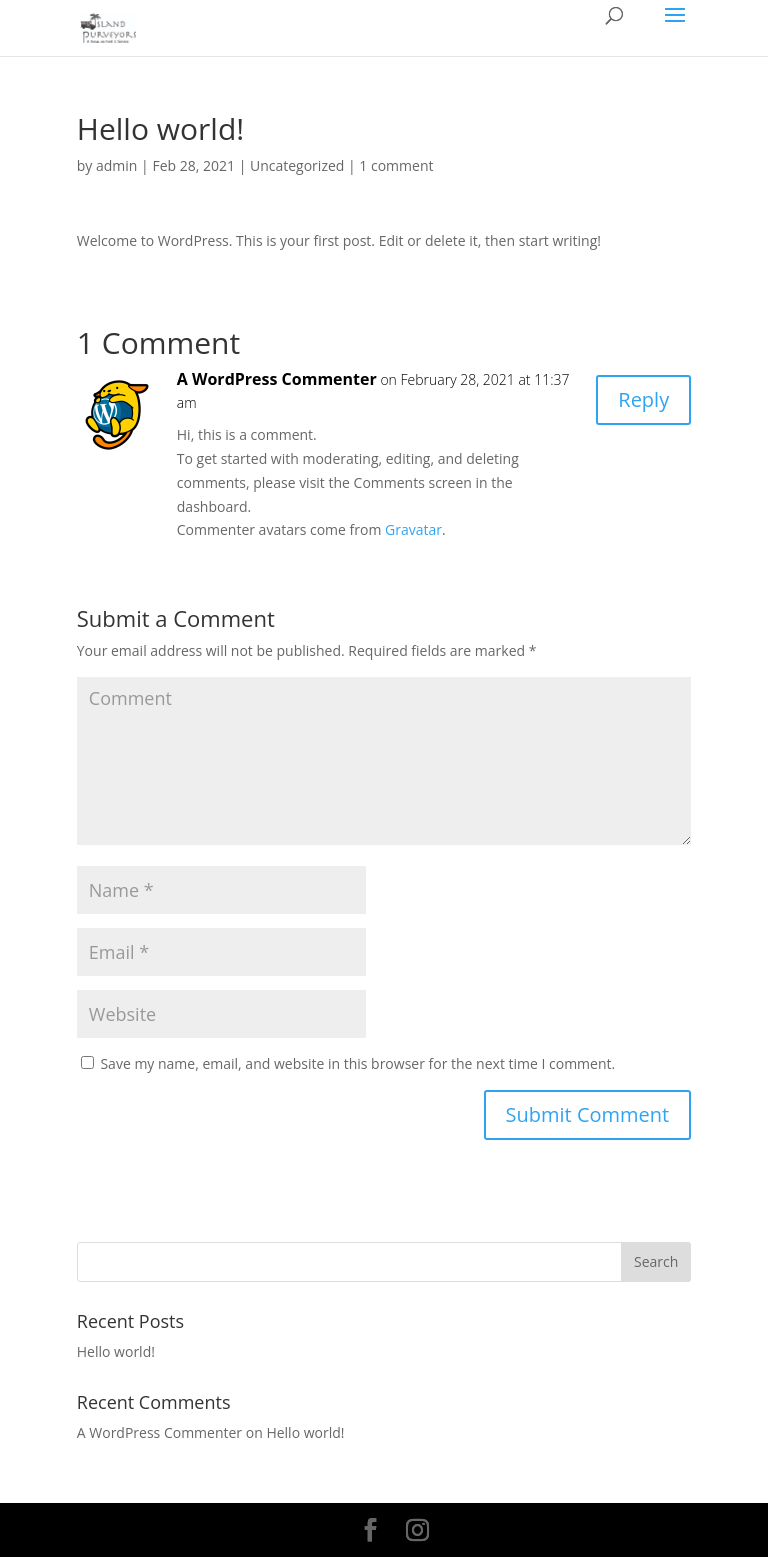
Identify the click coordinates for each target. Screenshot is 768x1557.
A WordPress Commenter (277, 379)
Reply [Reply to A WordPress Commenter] (643, 399)
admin (116, 165)
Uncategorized (297, 165)
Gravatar (413, 529)
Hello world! (116, 1351)
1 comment (396, 165)
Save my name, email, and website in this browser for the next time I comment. (357, 1063)
